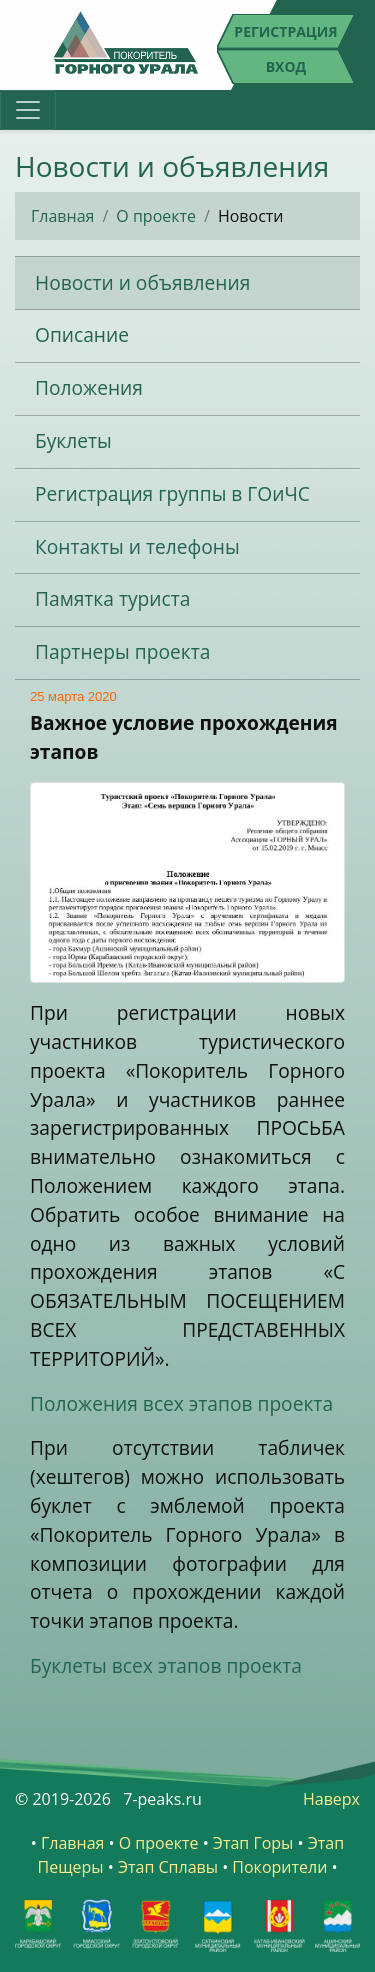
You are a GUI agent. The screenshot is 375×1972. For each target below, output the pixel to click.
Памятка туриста (112, 598)
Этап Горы (253, 1843)
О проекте (156, 216)
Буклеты (73, 440)
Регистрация (285, 31)
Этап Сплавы (168, 1867)
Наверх (331, 1799)
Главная (62, 216)
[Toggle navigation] (28, 110)
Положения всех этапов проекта (181, 1403)
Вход (286, 66)
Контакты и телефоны (137, 546)
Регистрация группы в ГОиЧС (172, 493)
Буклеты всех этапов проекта (166, 1665)
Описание (82, 334)
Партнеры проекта (122, 651)
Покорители (279, 1867)
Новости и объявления (142, 282)
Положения (89, 387)
